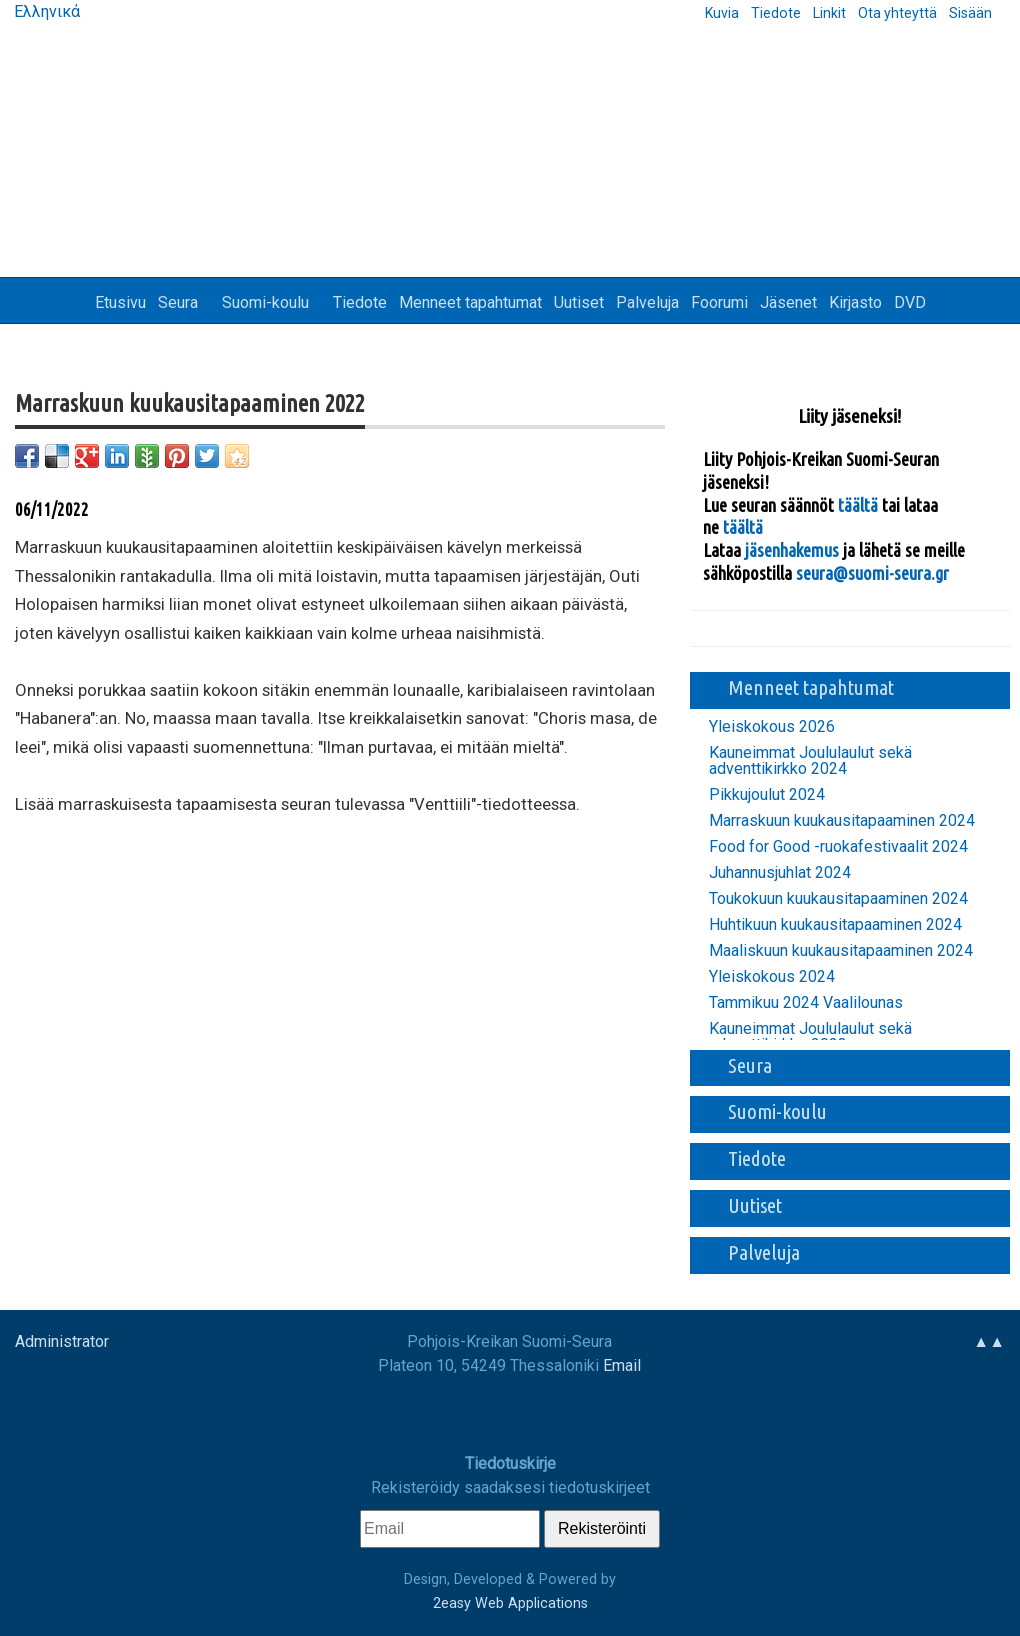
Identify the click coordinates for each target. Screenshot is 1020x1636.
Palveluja (647, 302)
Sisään (970, 13)
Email (622, 1365)
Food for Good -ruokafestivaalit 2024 (838, 847)
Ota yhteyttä (897, 13)
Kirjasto (855, 302)
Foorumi (719, 302)
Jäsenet (788, 302)
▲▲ (989, 1341)
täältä (860, 505)
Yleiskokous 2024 (772, 977)
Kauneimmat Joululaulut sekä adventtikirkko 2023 (810, 1037)
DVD (910, 302)
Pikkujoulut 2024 (767, 795)
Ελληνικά (45, 11)
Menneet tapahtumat (470, 302)
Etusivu (120, 302)
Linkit (829, 13)
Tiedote (776, 13)
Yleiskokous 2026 (772, 727)
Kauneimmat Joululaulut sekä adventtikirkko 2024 (810, 761)
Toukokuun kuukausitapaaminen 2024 (838, 899)
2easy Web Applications (510, 1603)
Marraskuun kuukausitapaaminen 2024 (842, 821)
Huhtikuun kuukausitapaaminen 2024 (835, 925)
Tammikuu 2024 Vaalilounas (806, 1003)
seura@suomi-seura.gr (872, 573)
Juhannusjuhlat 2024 (780, 873)
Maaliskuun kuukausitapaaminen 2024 (841, 951)
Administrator (62, 1341)
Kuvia (722, 13)
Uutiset (579, 302)
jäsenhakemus (792, 550)
